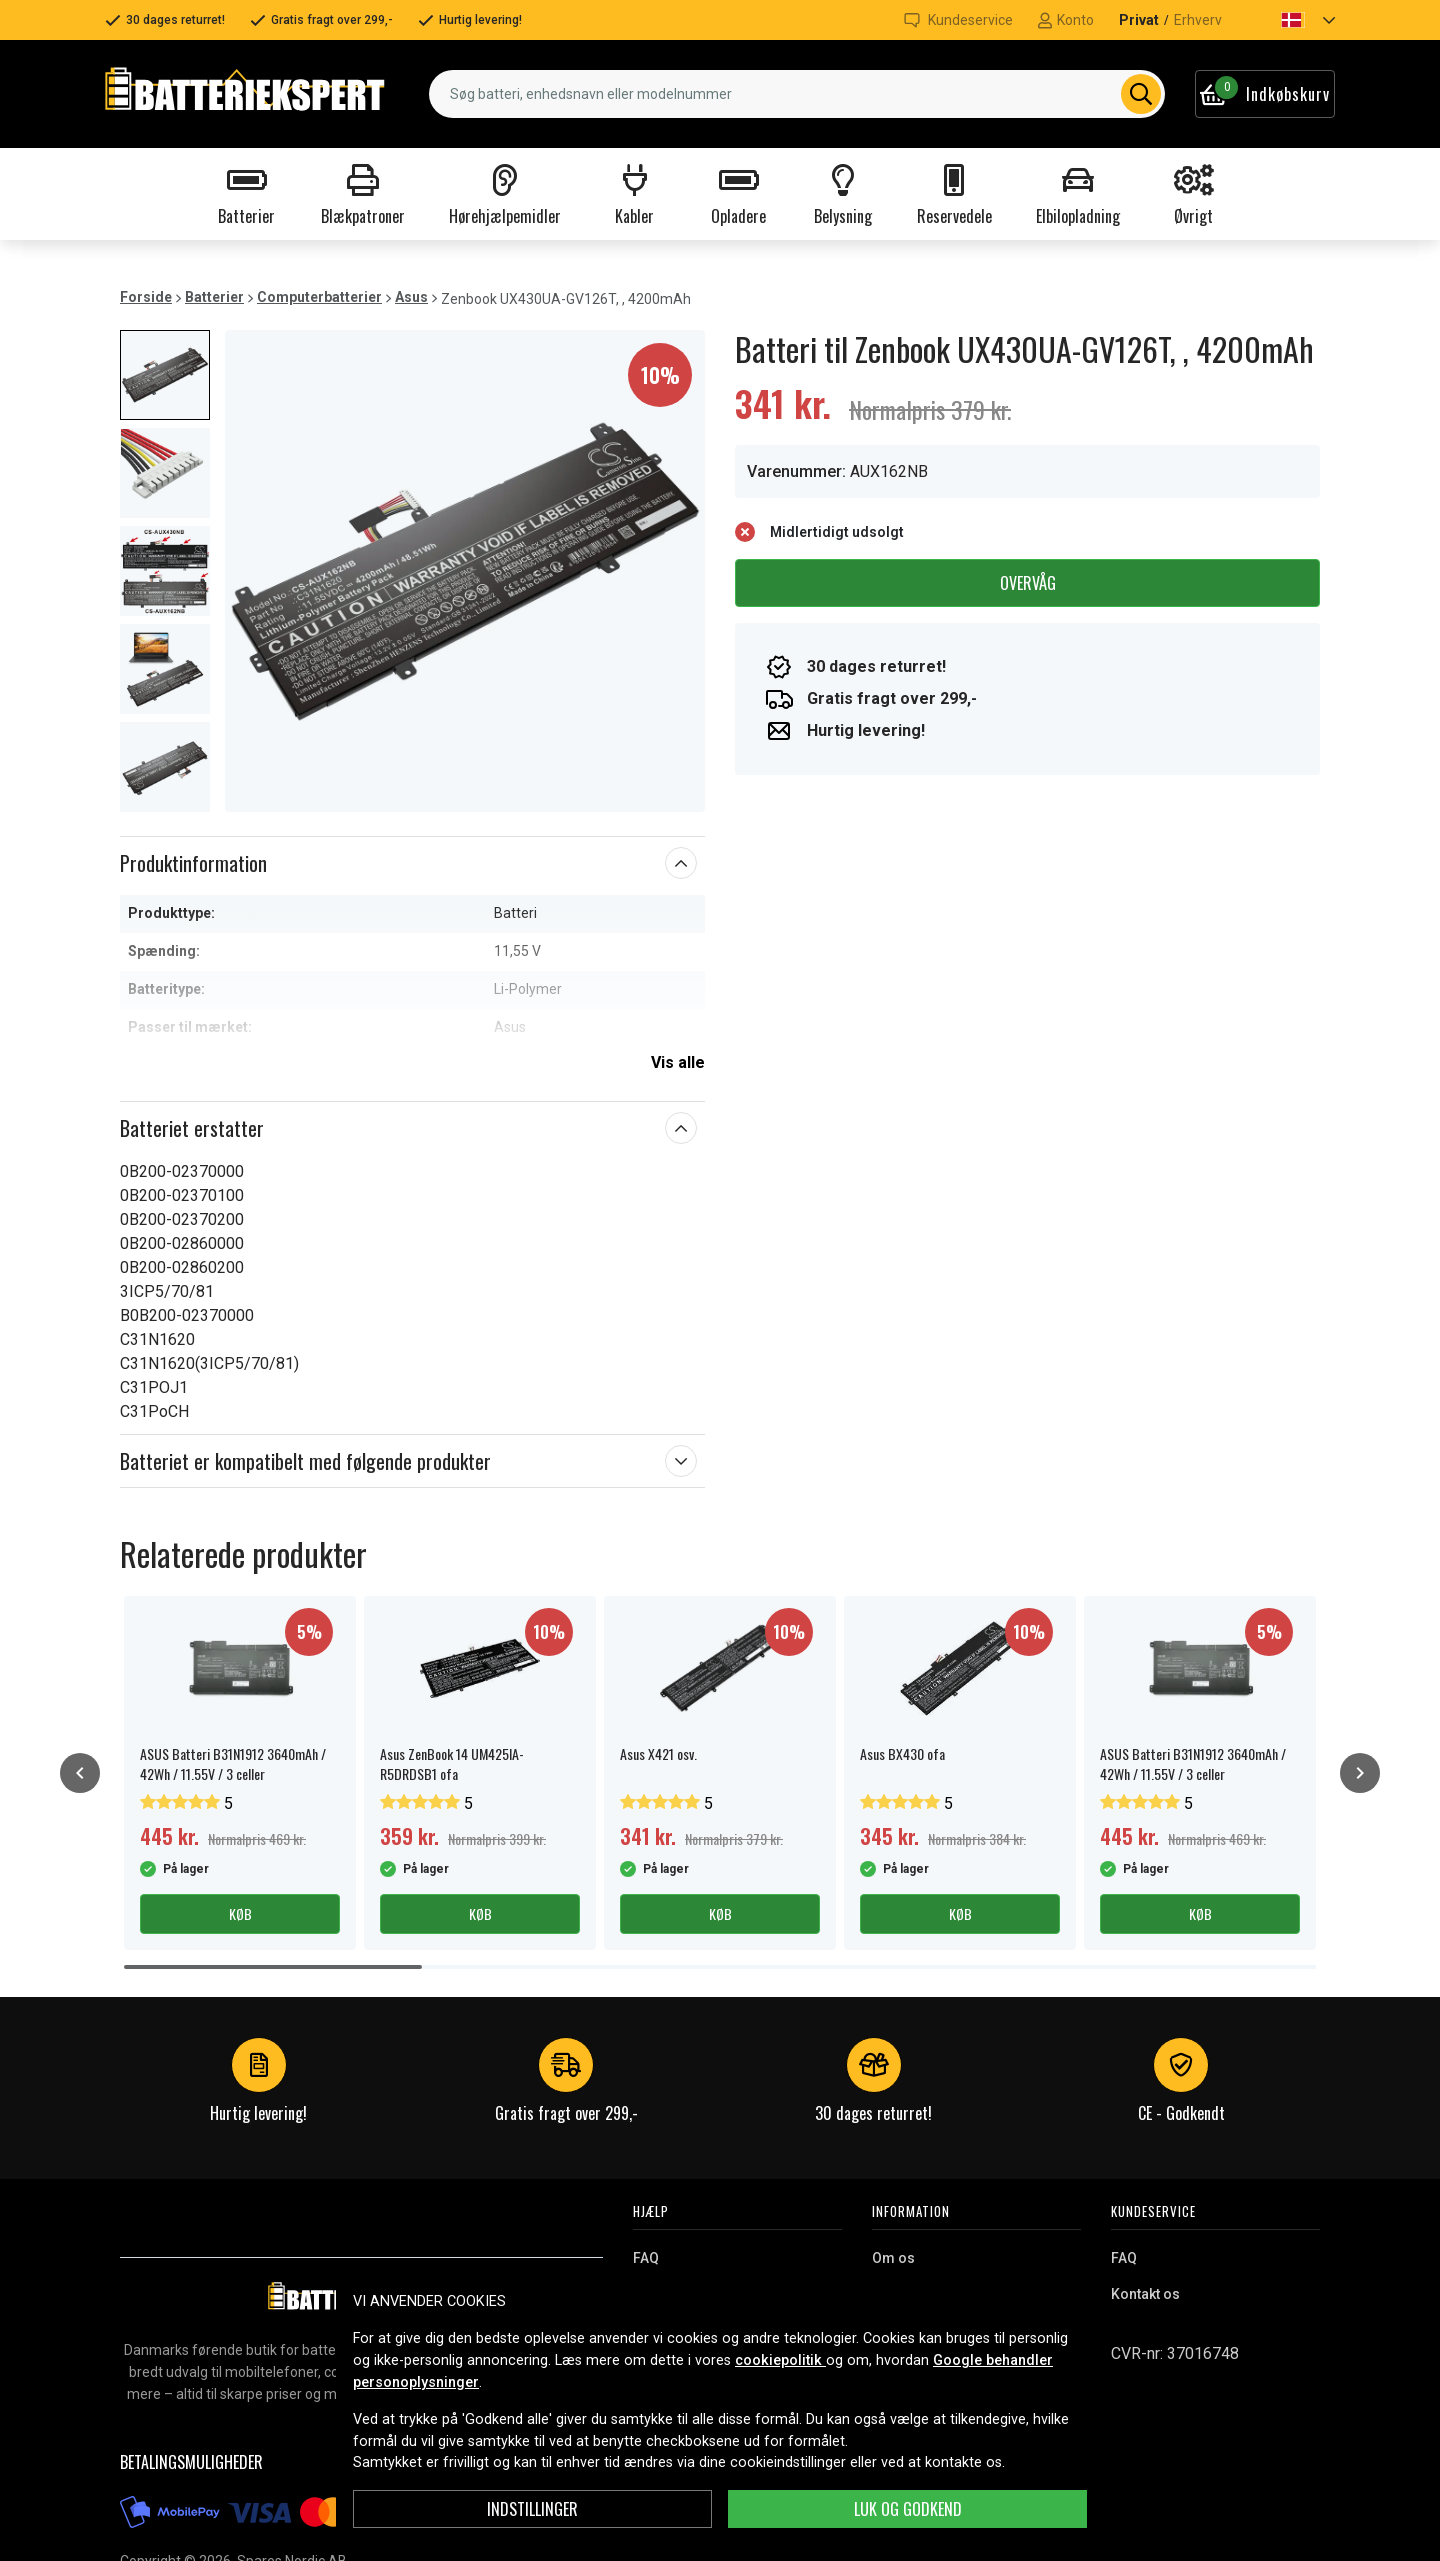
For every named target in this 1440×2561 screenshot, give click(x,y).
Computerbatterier (319, 297)
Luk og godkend (908, 2509)
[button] (1291, 20)
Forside (146, 297)
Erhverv (1198, 20)
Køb (240, 1913)
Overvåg (1028, 583)
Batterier (214, 297)
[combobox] (797, 94)
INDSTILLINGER (532, 2509)
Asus (411, 297)
